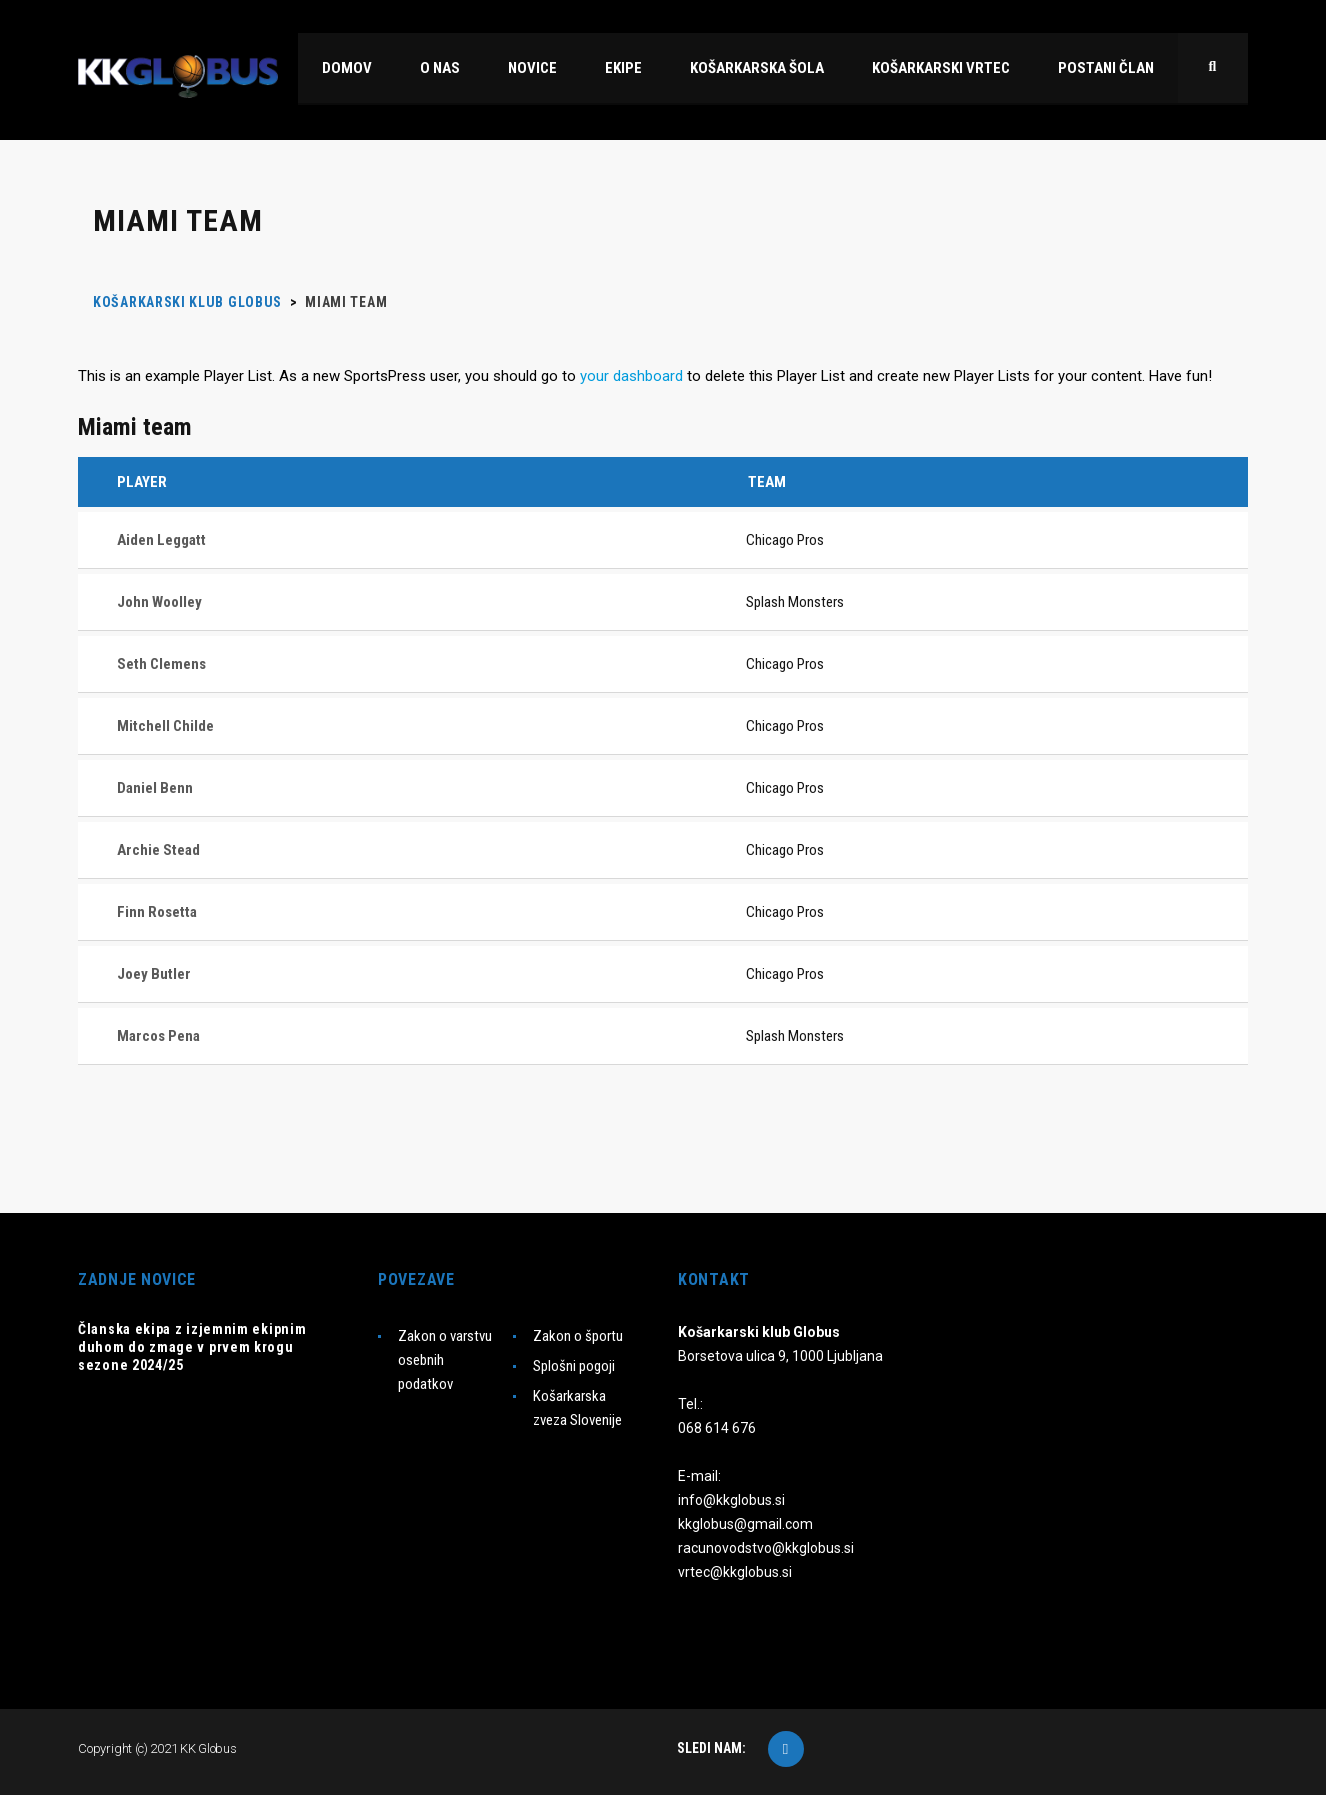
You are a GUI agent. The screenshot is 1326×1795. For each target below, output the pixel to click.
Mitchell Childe (165, 726)
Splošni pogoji (574, 1366)
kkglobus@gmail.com (745, 1524)
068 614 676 (717, 1428)
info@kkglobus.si (731, 1500)
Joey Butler (154, 974)
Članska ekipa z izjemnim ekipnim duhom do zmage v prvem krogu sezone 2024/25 (192, 1347)
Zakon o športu (578, 1336)
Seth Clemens (161, 664)
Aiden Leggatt (161, 540)
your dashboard (631, 376)
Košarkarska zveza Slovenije (577, 1408)
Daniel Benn (155, 788)
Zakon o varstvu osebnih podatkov (445, 1360)
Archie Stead (158, 850)
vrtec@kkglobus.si (735, 1572)
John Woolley (159, 602)
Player (142, 482)
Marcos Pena (158, 1036)
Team (767, 482)
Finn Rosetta (157, 912)
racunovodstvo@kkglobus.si (766, 1548)
